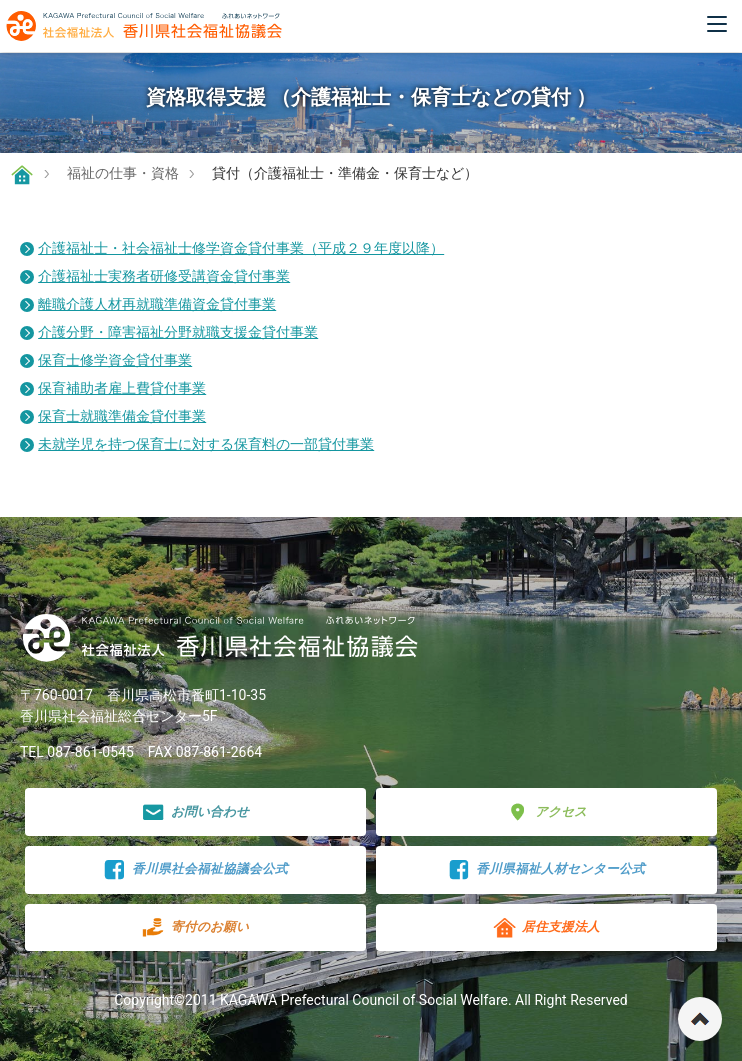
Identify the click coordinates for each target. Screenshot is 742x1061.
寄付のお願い (195, 927)
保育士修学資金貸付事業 (115, 360)
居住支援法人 (546, 927)
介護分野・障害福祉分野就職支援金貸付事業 (178, 332)
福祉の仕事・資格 (123, 173)
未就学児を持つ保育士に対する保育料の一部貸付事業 (206, 444)
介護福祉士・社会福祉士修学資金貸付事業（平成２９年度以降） (241, 248)
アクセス (546, 812)
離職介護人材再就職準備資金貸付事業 (157, 304)
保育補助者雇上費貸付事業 (122, 388)
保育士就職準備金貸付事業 (122, 416)
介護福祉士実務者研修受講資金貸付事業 (164, 276)
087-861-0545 (90, 752)
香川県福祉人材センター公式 (547, 869)
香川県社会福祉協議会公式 (195, 869)
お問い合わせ (195, 812)
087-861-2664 (219, 752)
